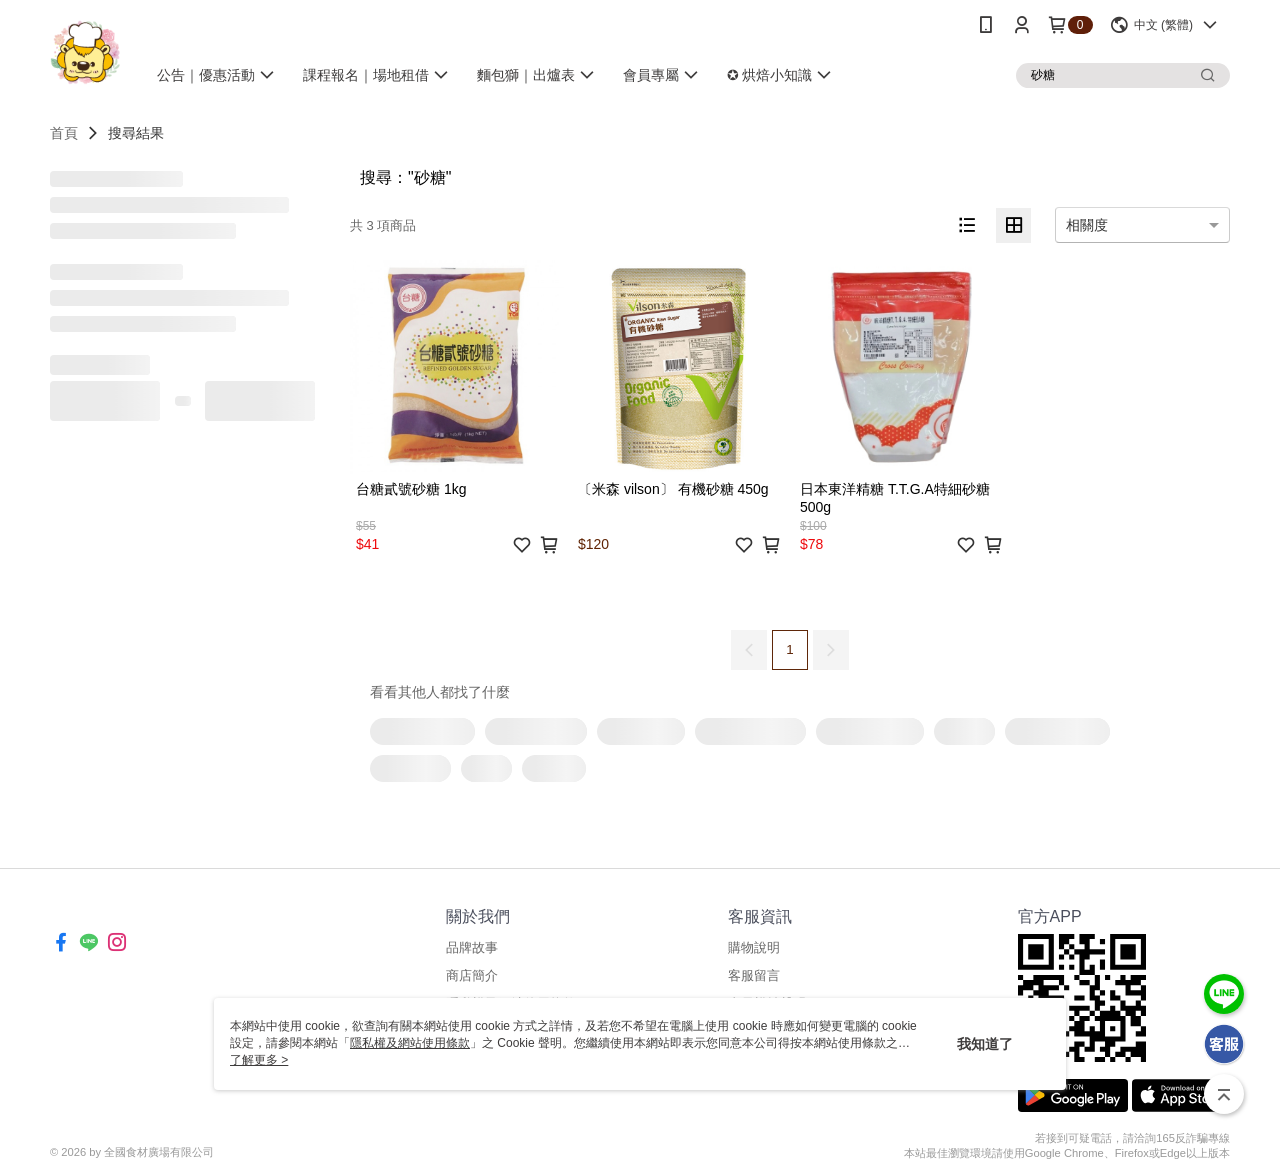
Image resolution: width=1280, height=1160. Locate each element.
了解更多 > (259, 1060)
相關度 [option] (1087, 225)
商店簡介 (472, 975)
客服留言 (754, 975)
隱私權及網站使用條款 (410, 1043)
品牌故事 (472, 947)
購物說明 (754, 947)
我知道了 (985, 1044)
